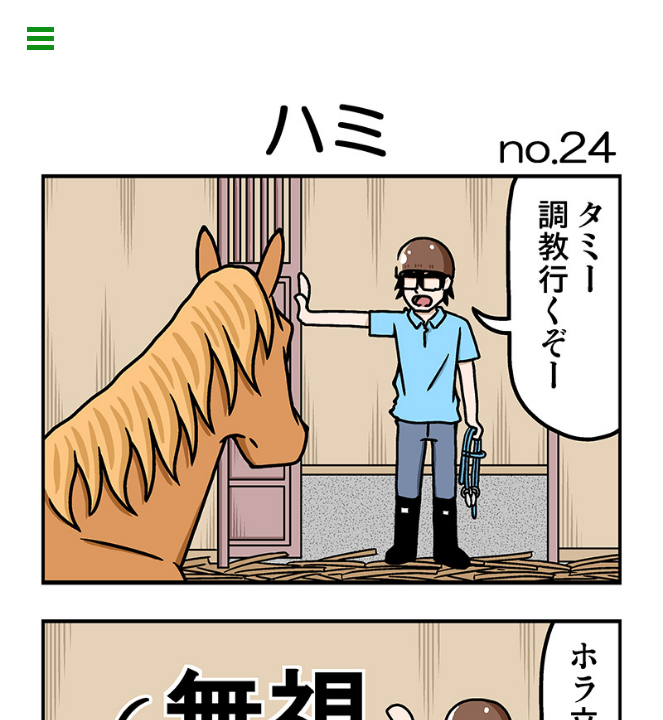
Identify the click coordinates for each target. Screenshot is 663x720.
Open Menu (40, 38)
